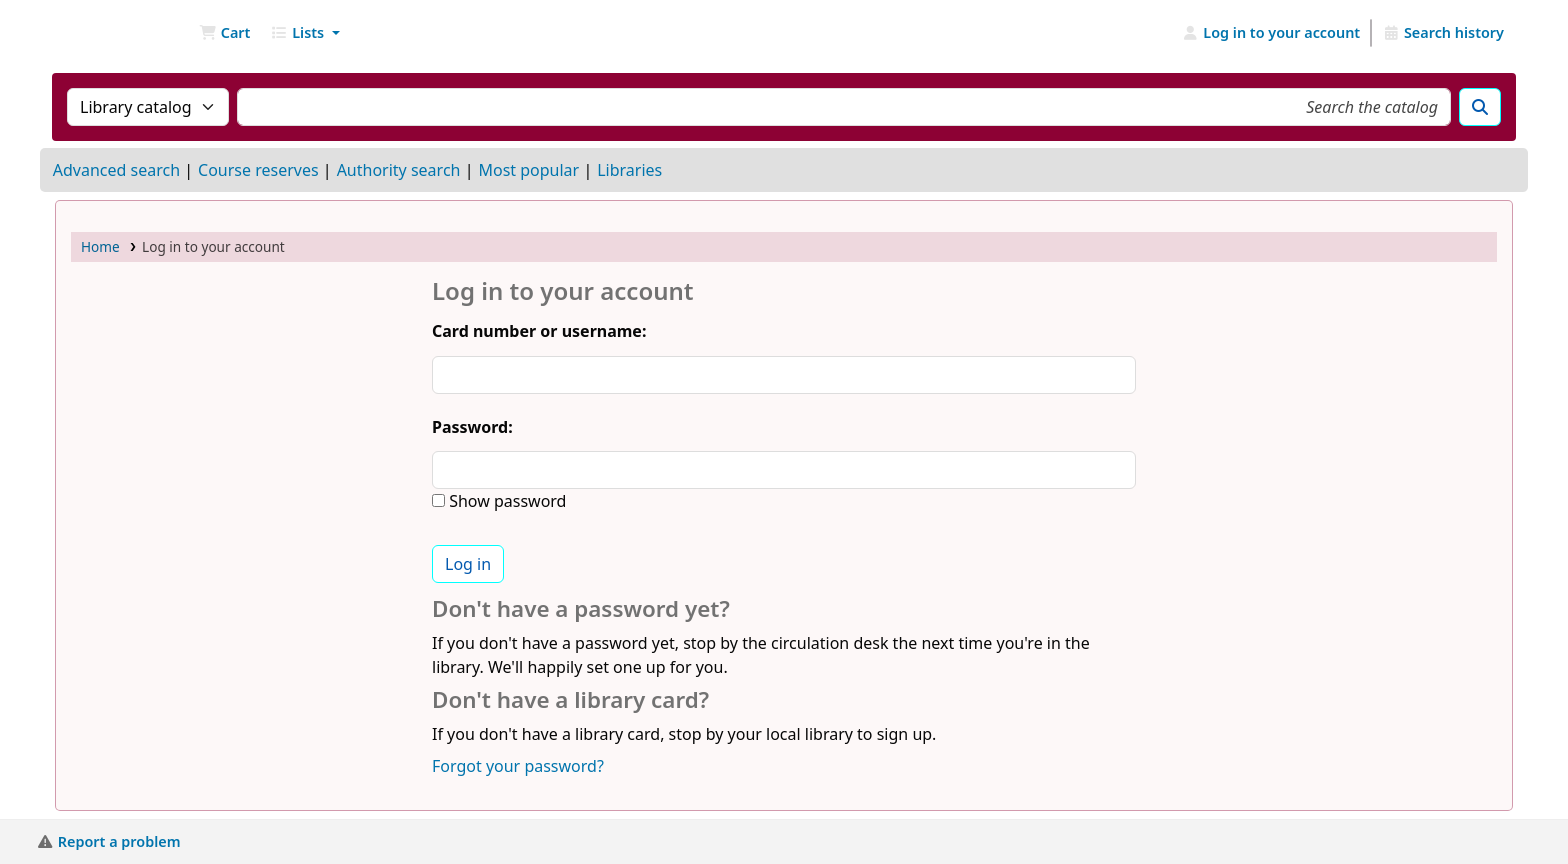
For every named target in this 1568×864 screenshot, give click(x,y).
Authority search (399, 170)
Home (100, 246)
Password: (472, 427)
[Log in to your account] (1271, 33)
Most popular (528, 170)
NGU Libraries (106, 33)
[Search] (1480, 107)
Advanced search (116, 170)
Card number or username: (539, 331)
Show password (505, 501)
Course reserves (258, 170)
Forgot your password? (518, 766)
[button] (224, 33)
